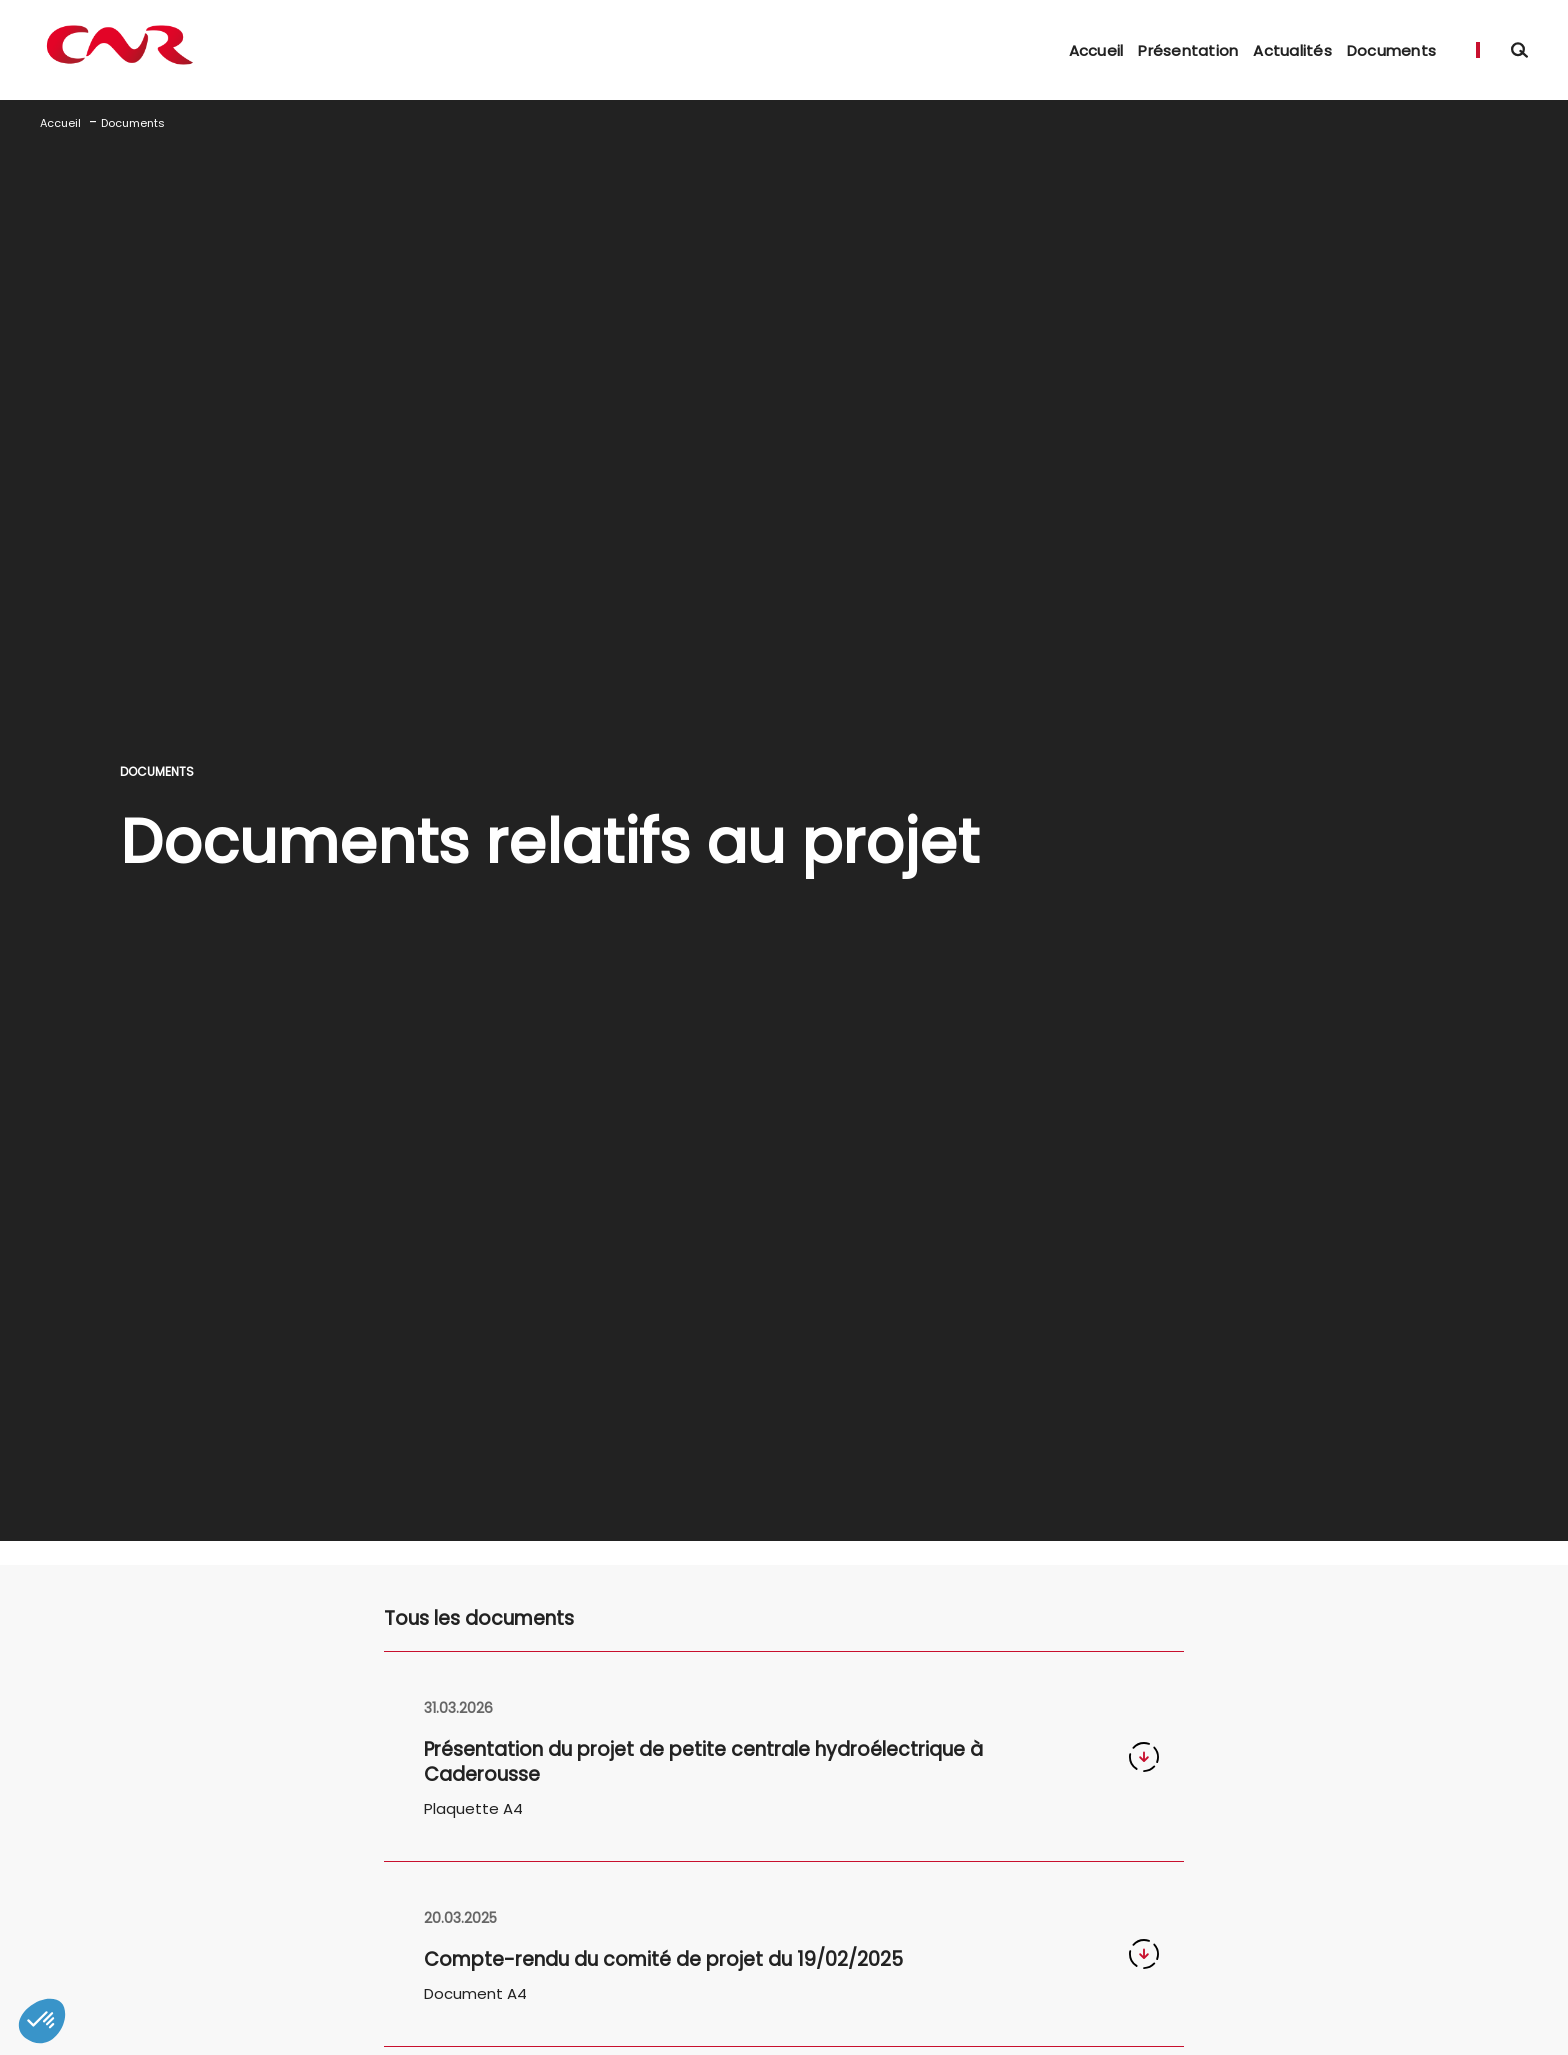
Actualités (1292, 50)
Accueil (1096, 50)
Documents (1391, 50)
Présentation (1188, 50)
